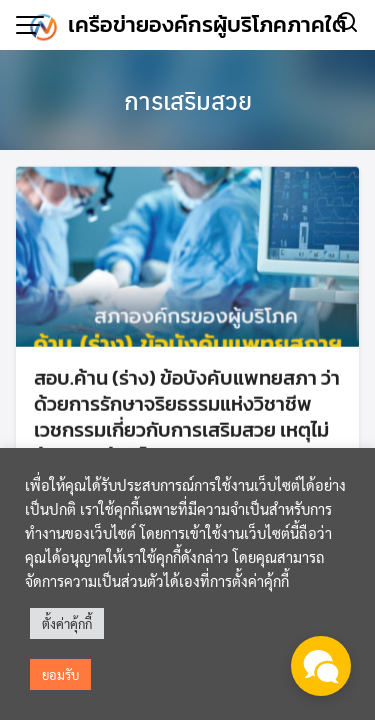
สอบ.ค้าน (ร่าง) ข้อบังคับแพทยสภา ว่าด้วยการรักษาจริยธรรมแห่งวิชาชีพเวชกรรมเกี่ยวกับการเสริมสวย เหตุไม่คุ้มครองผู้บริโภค (187, 418)
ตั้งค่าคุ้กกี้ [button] (67, 623)
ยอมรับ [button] (60, 674)
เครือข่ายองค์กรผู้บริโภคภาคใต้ (207, 24)
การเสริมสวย (188, 100)
